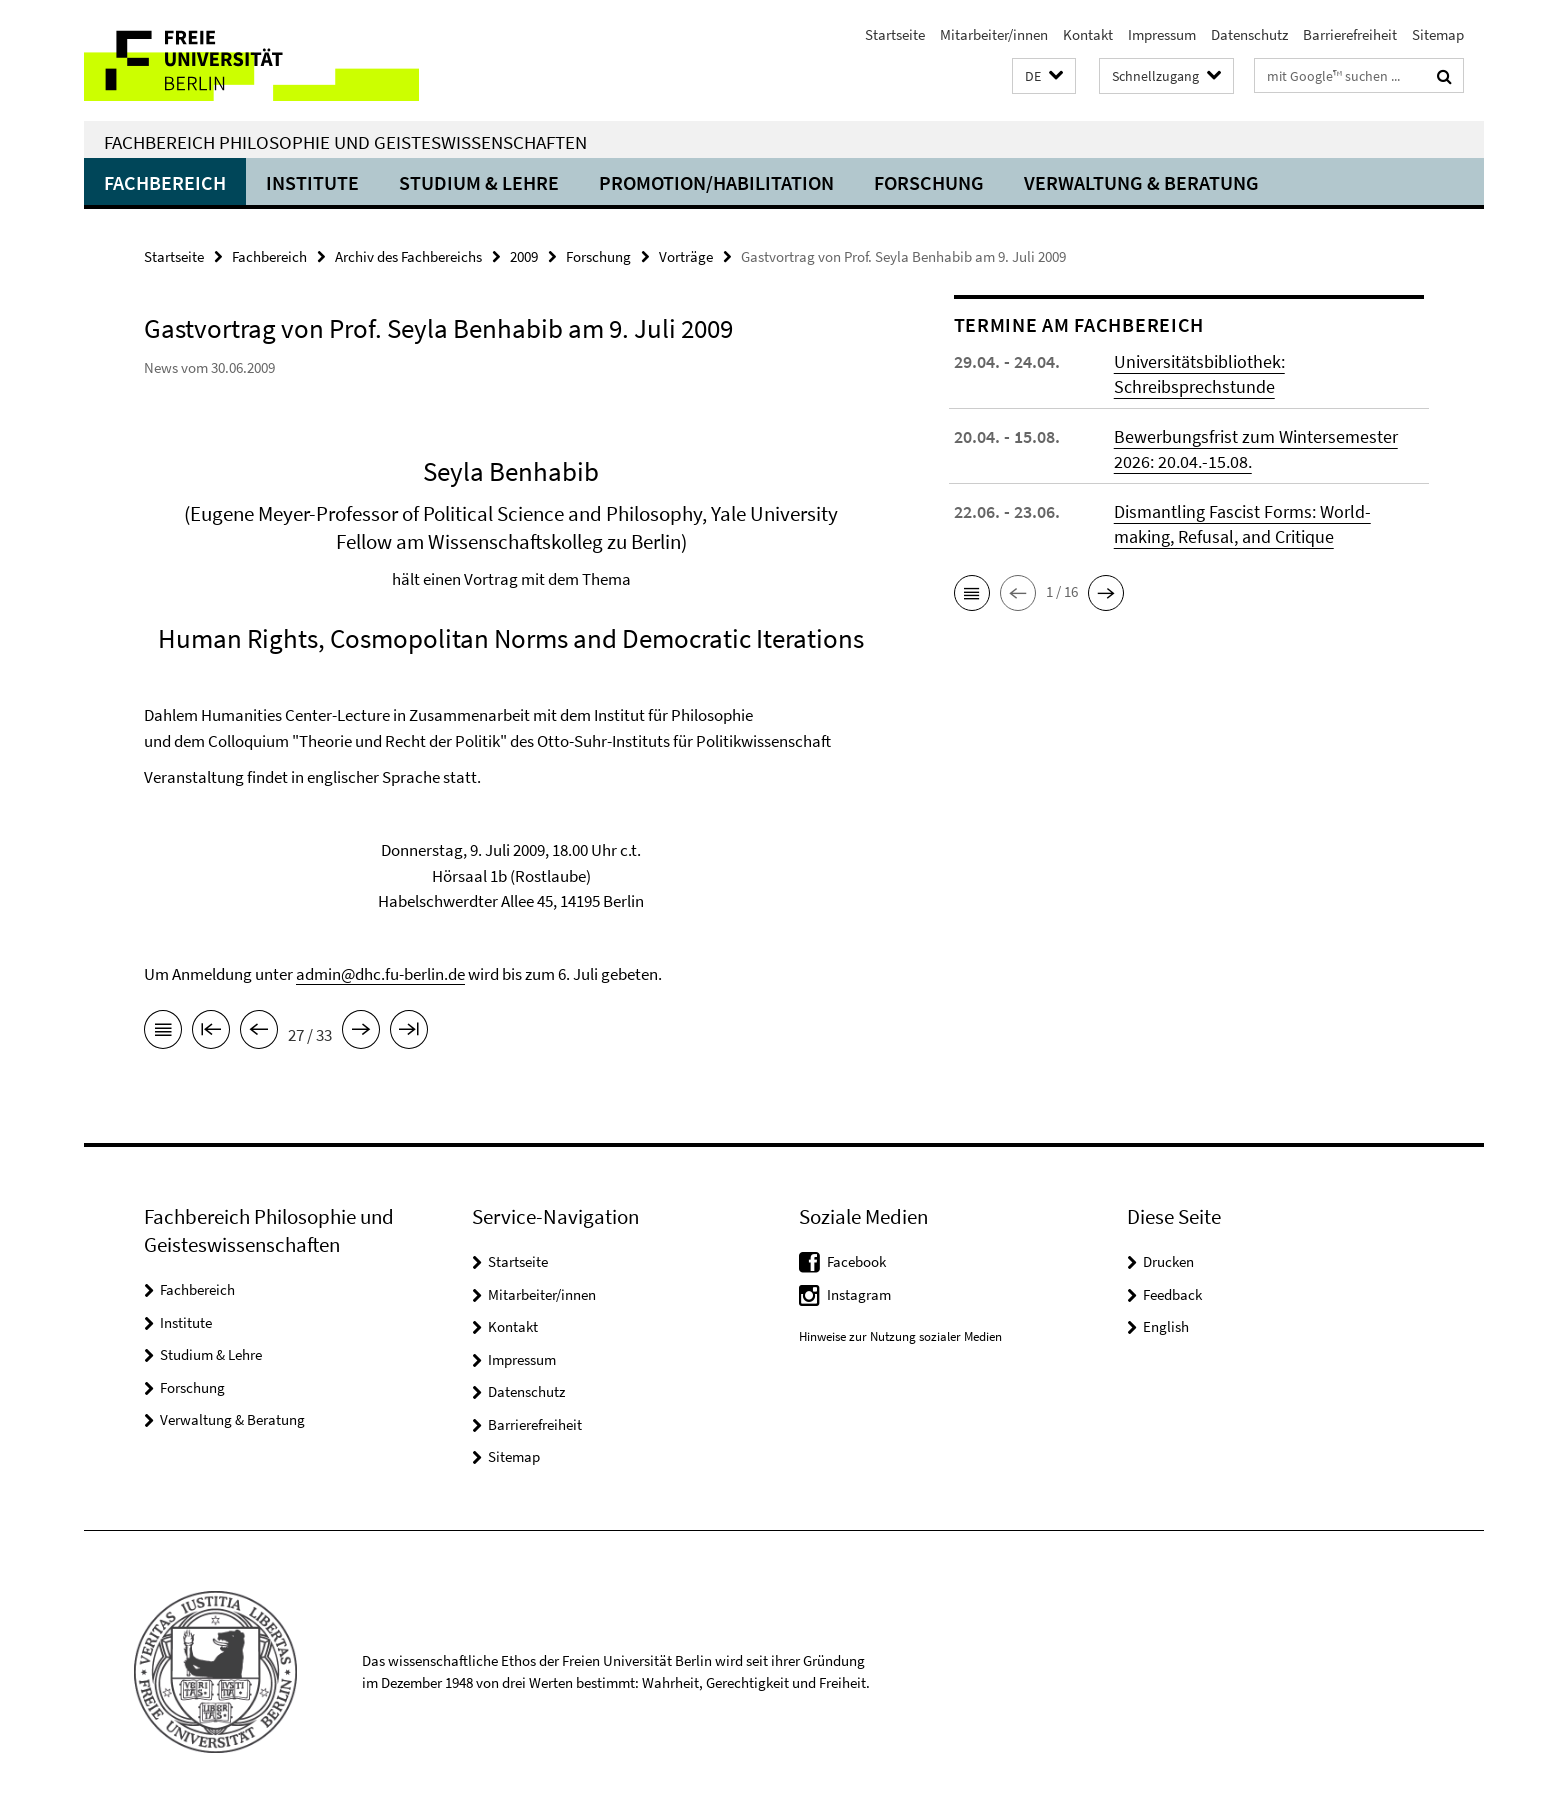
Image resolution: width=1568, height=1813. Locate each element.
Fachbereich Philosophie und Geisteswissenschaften (345, 142)
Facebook (856, 1261)
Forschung (929, 182)
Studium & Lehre (479, 182)
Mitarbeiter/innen (994, 34)
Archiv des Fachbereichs (408, 256)
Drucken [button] (1168, 1261)
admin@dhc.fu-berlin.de (380, 974)
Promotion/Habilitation (716, 182)
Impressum (1162, 34)
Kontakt (1088, 34)
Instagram (859, 1294)
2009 (524, 256)
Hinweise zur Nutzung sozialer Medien (900, 1336)
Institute (312, 182)
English (1166, 1326)
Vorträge (686, 256)
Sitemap (1438, 34)
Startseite (895, 34)
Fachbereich (165, 182)
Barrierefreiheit (1350, 34)
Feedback (1172, 1294)
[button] (1044, 76)
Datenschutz (1249, 34)
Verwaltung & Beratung (1141, 182)
